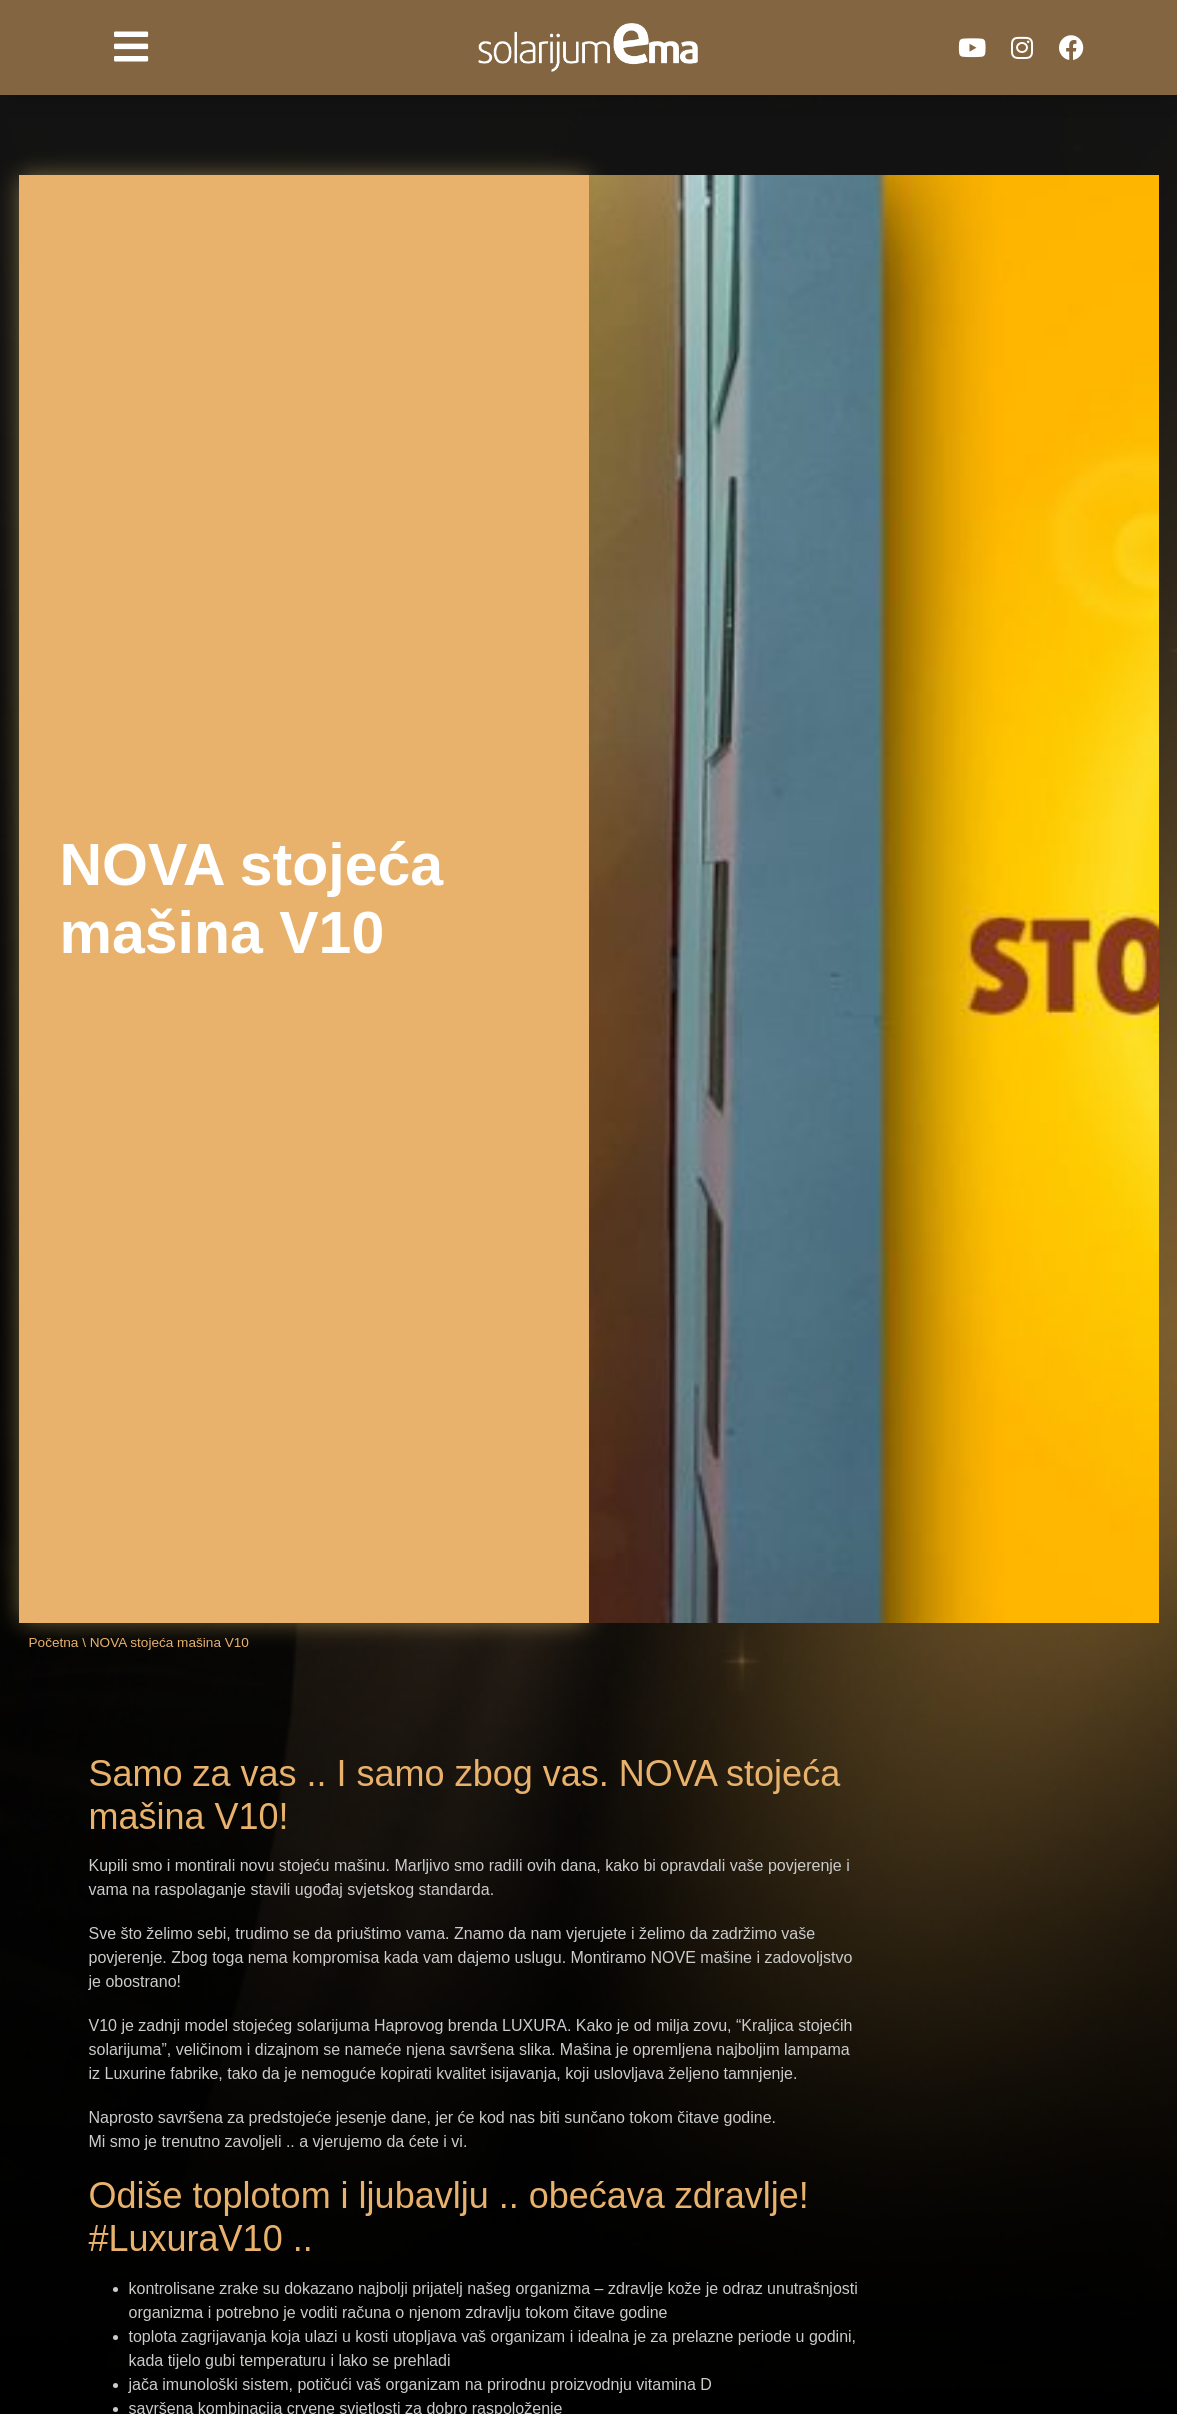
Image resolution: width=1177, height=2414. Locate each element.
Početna (54, 1642)
